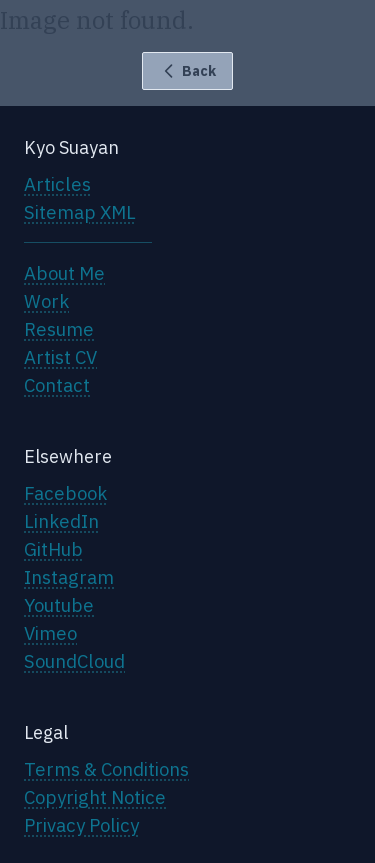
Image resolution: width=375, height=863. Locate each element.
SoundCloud (74, 661)
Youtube (59, 605)
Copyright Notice (95, 797)
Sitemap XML (80, 212)
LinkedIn (61, 521)
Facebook (65, 493)
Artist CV (60, 357)
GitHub (53, 549)
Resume (59, 329)
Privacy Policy (81, 825)
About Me (64, 273)
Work (46, 301)
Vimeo (50, 633)
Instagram (69, 577)
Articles (57, 184)
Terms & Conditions (106, 769)
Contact (57, 385)
